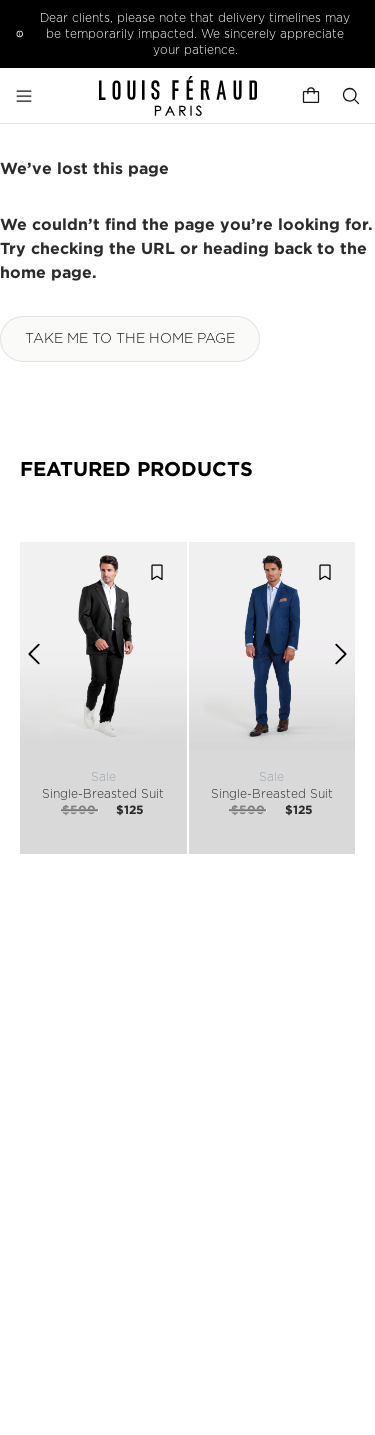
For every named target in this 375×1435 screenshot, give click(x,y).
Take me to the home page (130, 339)
